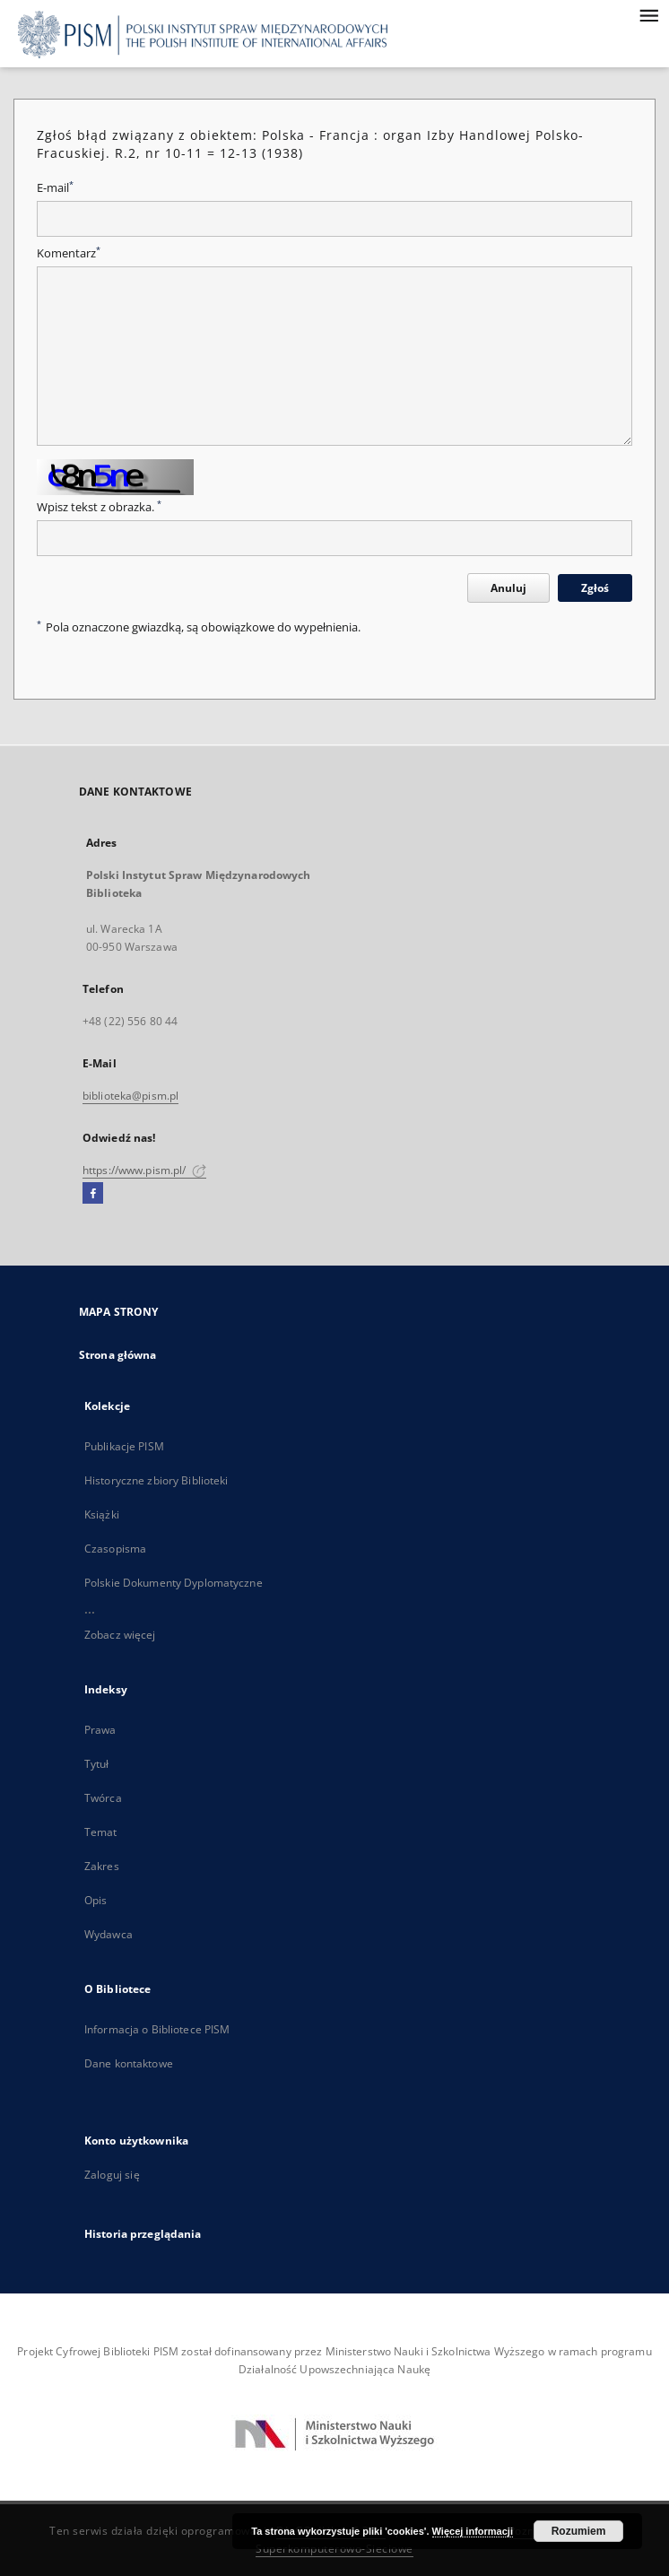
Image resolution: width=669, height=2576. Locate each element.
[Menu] (648, 14)
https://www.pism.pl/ (144, 1170)
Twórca (103, 1798)
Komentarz (68, 253)
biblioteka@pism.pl (130, 1095)
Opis (95, 1900)
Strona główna (118, 1354)
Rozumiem (579, 2531)
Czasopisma (115, 1548)
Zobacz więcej (120, 1634)
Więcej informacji (472, 2531)
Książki (101, 1514)
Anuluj (508, 588)
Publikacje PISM (124, 1446)
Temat (100, 1832)
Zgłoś (595, 588)
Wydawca (108, 1934)
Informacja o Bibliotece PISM (157, 2029)
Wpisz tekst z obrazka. (99, 507)
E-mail (55, 188)
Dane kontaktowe (128, 2063)
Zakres (101, 1866)
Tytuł (96, 1763)
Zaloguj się (112, 2174)
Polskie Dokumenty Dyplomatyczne (173, 1582)
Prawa (100, 1729)
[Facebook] (93, 1194)
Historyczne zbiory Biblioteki (156, 1480)
